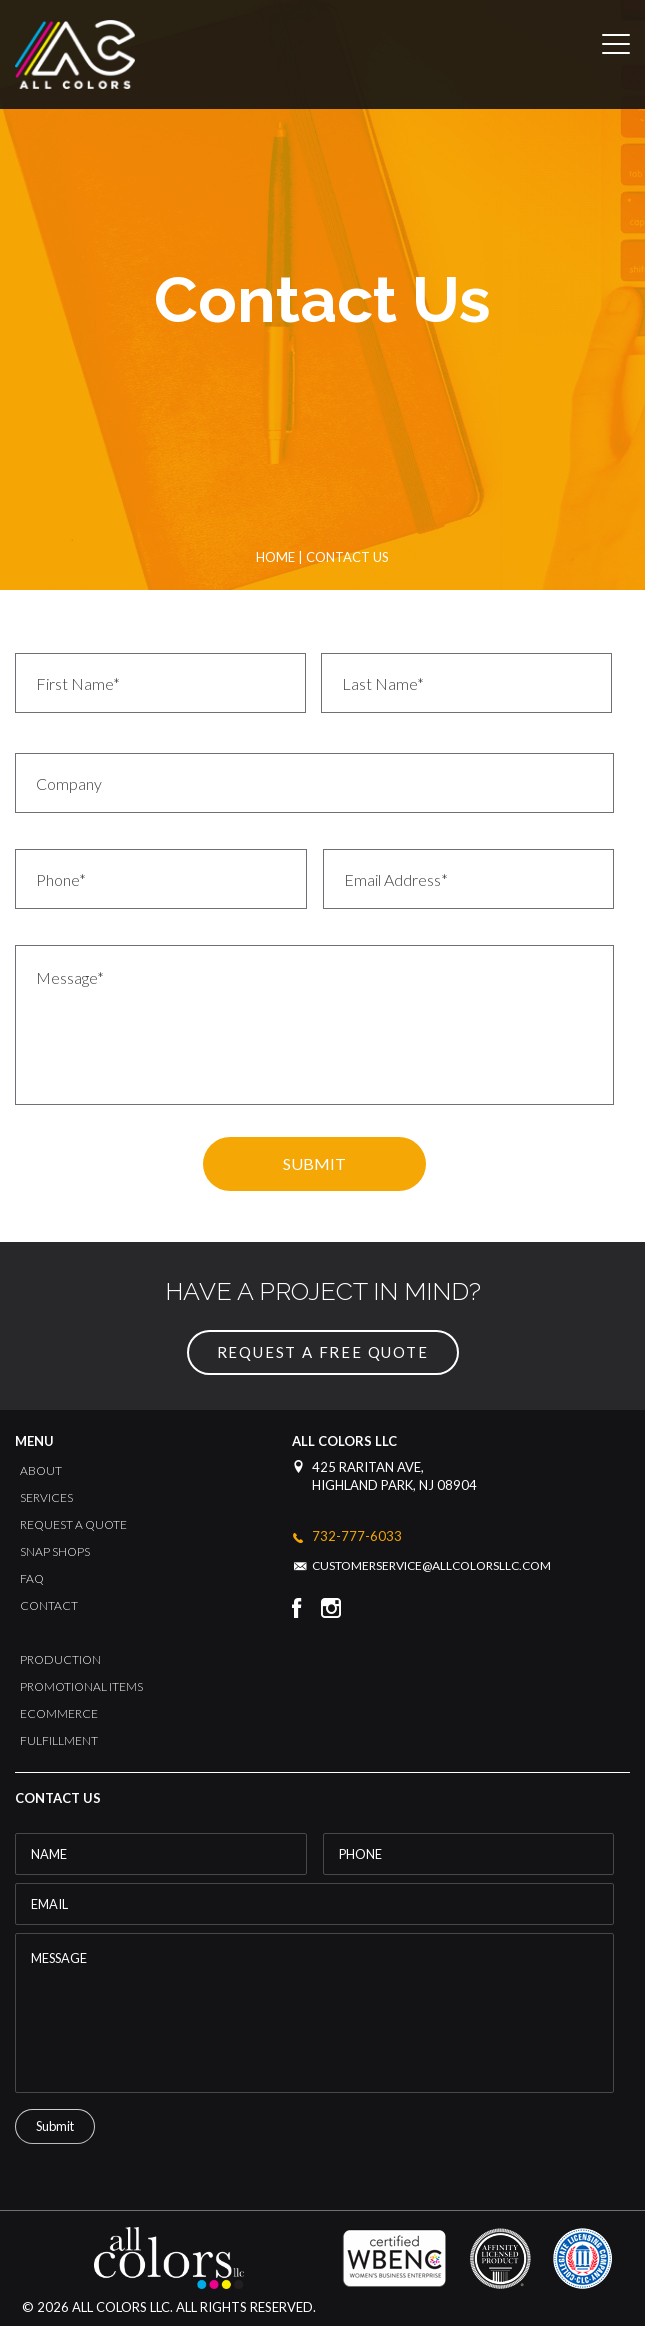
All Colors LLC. (121, 2307)
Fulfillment (59, 1740)
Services (46, 1497)
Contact (49, 1605)
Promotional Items (81, 1686)
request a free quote (323, 1352)
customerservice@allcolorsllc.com (431, 1566)
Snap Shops (55, 1551)
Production (60, 1659)
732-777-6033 (357, 1536)
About (41, 1470)
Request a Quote (73, 1524)
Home (275, 557)
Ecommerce (59, 1713)
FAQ (32, 1578)
